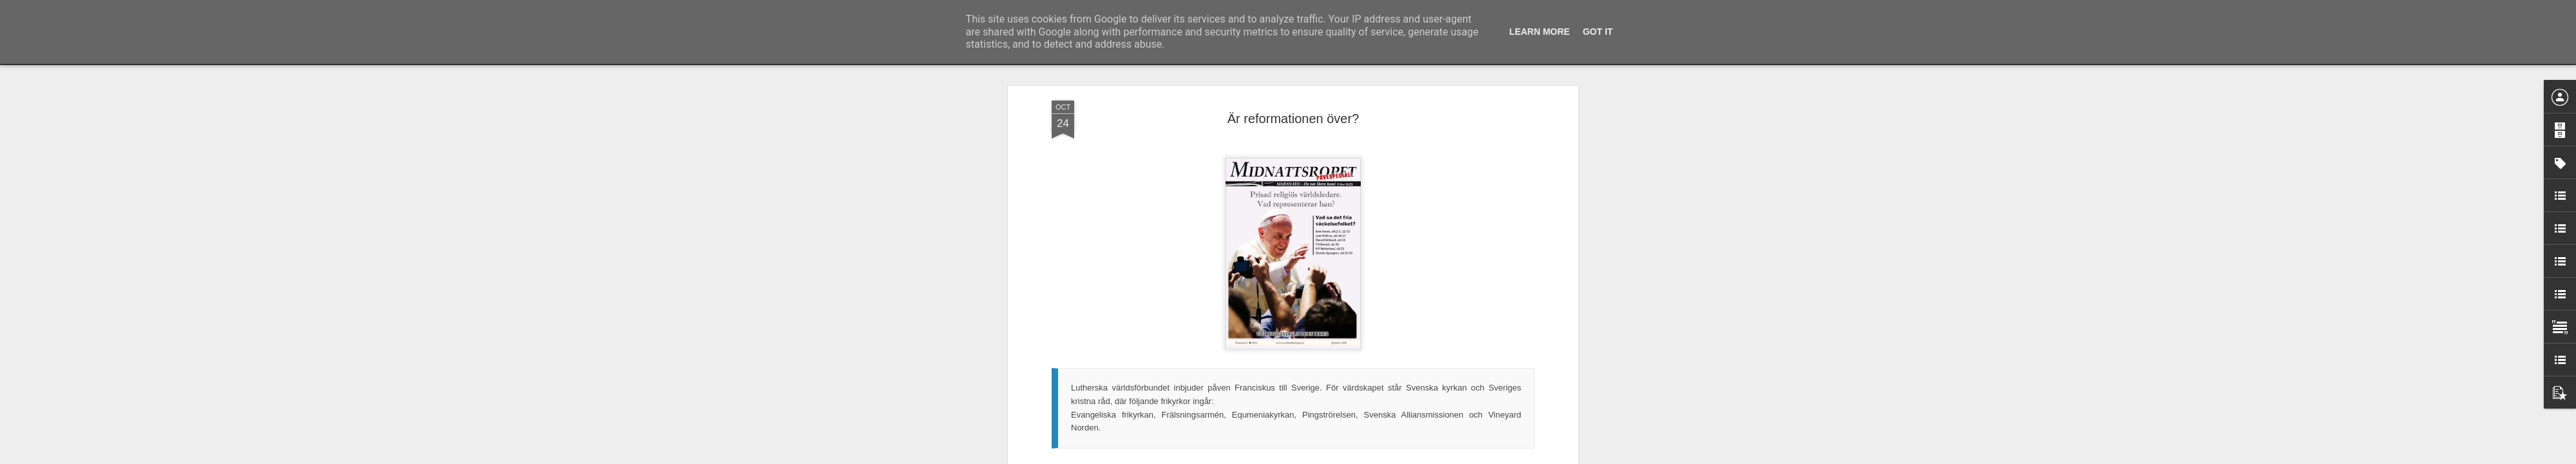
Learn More (1540, 31)
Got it (1598, 31)
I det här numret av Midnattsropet (1115, 267)
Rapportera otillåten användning (1362, 457)
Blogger (1297, 457)
